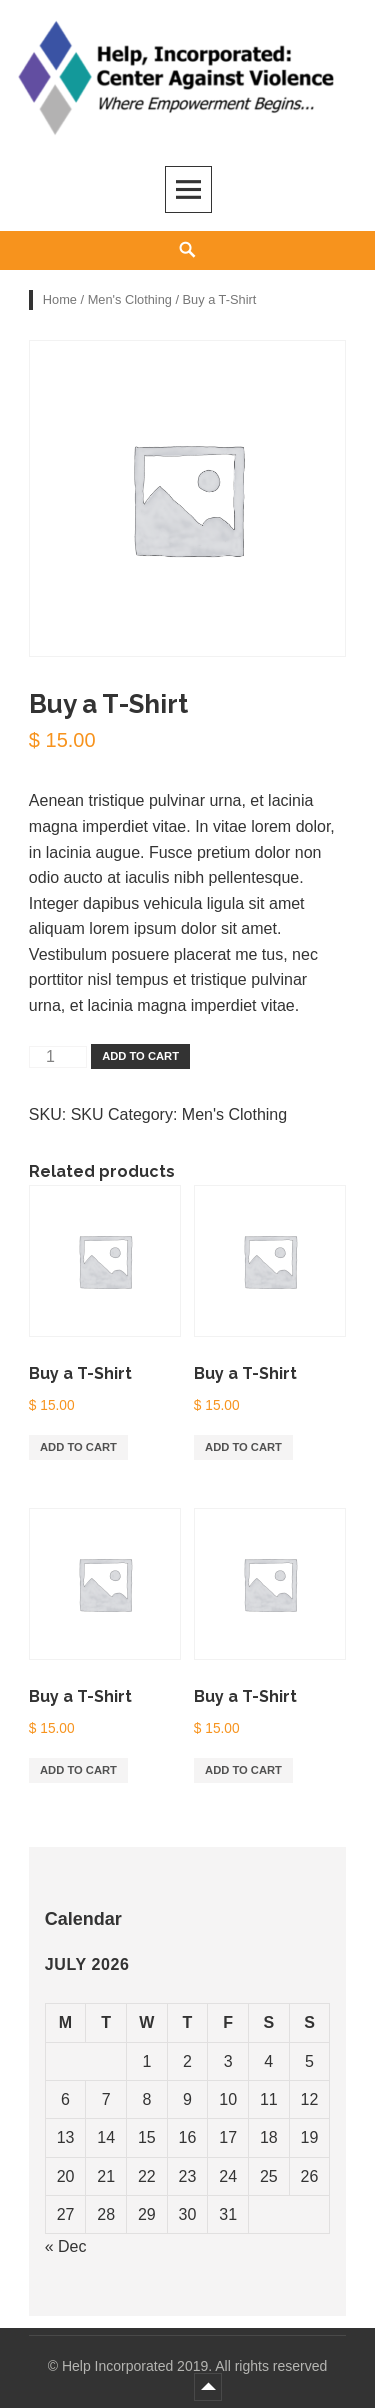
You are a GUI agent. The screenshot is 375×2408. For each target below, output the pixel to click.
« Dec (66, 2246)
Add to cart (140, 1056)
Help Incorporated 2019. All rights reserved (194, 2366)
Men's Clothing (130, 299)
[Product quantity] (58, 1057)
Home (60, 299)
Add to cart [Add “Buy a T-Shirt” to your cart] (78, 1447)
